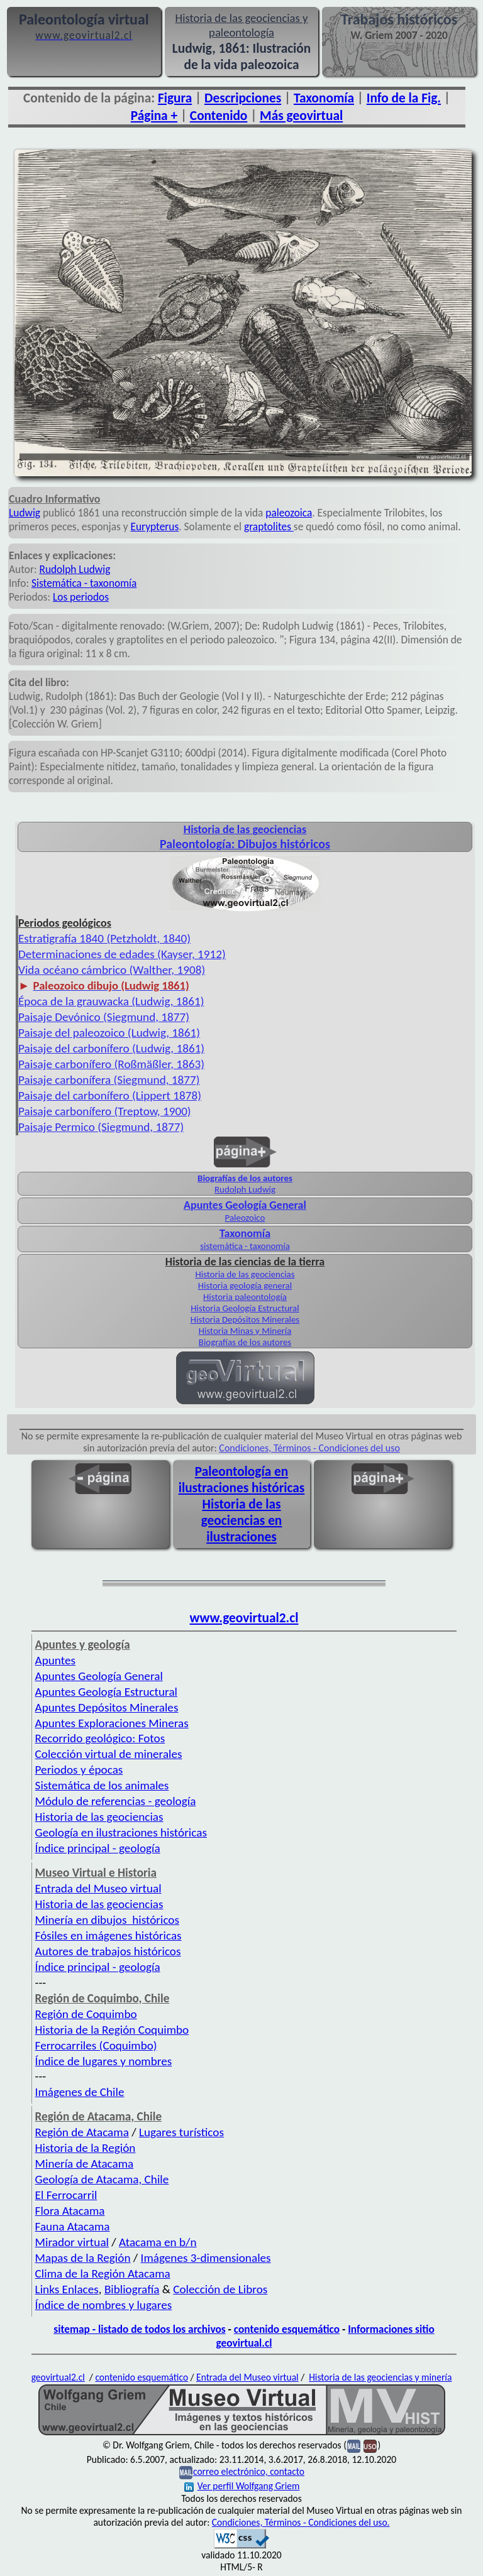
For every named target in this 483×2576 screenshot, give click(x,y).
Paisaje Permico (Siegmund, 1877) (101, 1127)
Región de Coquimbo (86, 2014)
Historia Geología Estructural (245, 1308)
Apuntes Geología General (99, 1676)
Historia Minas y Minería (245, 1330)
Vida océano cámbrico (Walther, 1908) (111, 970)
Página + (154, 115)
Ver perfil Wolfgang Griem (242, 2486)
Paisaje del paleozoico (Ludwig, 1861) (109, 1032)
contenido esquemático (287, 2329)
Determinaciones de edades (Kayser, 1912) (122, 954)
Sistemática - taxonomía (83, 583)
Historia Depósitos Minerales (245, 1319)
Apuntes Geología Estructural (106, 1691)
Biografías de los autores (244, 1178)
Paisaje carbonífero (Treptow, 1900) (104, 1111)
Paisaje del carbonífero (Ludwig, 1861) (111, 1048)
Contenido (218, 115)
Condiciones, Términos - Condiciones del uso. (301, 2522)
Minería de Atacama (84, 2163)
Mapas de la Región (83, 2258)
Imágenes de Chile (80, 2092)
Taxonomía (324, 98)
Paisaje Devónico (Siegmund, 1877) (103, 1017)
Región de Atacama (82, 2132)
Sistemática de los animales (102, 1785)
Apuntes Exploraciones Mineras (112, 1723)
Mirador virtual (72, 2242)
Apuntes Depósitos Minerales (107, 1707)
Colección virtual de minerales (108, 1754)
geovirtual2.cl (58, 2377)
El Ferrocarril (66, 2195)
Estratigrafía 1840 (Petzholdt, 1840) (104, 938)
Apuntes (55, 1660)
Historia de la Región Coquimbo (112, 2029)
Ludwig (24, 513)
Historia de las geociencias (244, 1274)
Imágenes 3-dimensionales (206, 2258)
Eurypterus (155, 526)
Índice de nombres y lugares (103, 2305)
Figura (175, 98)
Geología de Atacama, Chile (102, 2179)
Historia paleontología (245, 1296)
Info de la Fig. (404, 98)
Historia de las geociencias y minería (380, 2377)
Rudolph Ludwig (75, 569)
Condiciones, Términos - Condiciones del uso (309, 1448)
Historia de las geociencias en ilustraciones (241, 1520)
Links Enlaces (67, 2289)
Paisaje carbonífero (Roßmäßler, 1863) (111, 1064)
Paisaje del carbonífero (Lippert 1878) (109, 1095)
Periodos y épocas (79, 1769)
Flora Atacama (70, 2210)
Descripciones (242, 98)
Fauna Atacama (72, 2226)
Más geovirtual (301, 115)
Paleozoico (245, 1217)
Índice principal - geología (97, 1848)
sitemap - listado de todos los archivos (139, 2329)
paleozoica (288, 513)
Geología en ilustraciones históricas (121, 1832)
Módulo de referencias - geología (115, 1801)
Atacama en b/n (158, 2242)
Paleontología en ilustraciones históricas (242, 1479)
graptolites (269, 526)
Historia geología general (245, 1285)
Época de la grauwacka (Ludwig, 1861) (111, 1001)
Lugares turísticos (181, 2132)
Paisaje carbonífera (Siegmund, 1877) (109, 1079)
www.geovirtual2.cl (244, 1618)
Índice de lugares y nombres (103, 2061)
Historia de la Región (85, 2148)
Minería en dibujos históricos (107, 1920)
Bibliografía (132, 2289)
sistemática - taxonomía (245, 1246)
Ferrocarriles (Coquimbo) (96, 2045)
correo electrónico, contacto (248, 2471)
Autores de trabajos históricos (108, 1951)
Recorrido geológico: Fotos (100, 1738)
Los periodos (81, 597)
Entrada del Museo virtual (98, 1888)
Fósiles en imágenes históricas (108, 1935)
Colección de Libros (220, 2289)
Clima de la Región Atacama (102, 2273)
